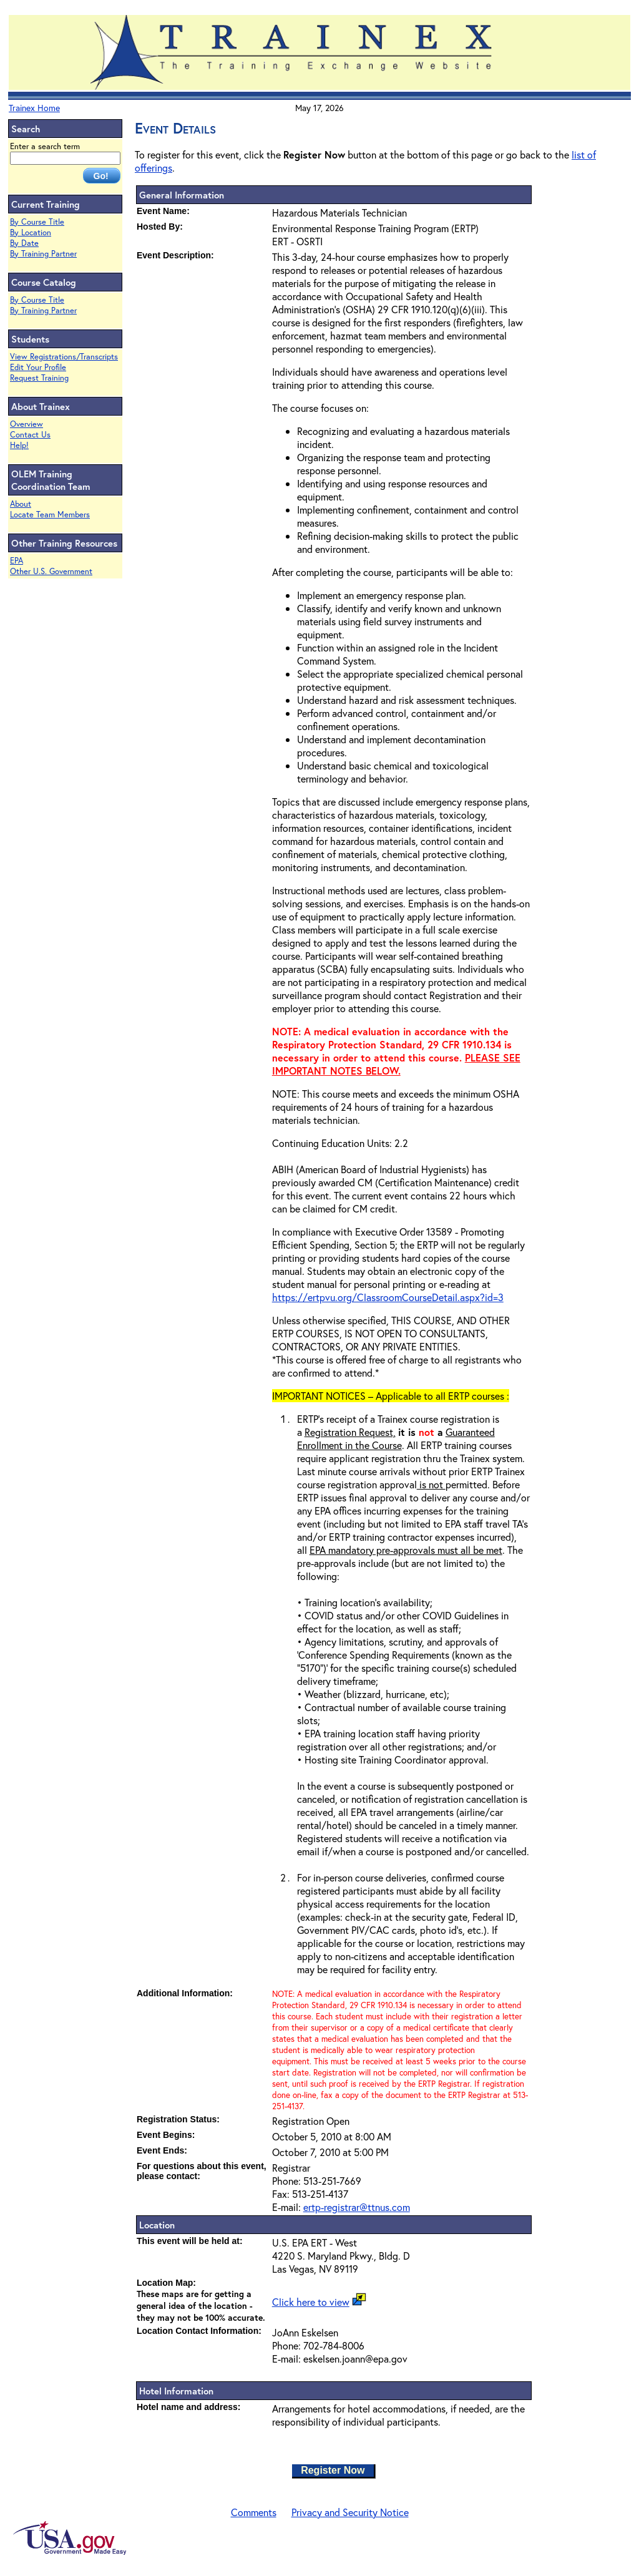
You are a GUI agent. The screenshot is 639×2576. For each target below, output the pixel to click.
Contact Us (30, 434)
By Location (30, 232)
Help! (19, 445)
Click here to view (310, 2301)
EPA (16, 560)
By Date (24, 243)
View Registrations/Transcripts (64, 356)
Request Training (39, 378)
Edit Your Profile (38, 367)
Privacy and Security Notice (350, 2512)
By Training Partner (43, 253)
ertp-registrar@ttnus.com (356, 2206)
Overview (26, 424)
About (20, 504)
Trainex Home (34, 108)
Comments (253, 2512)
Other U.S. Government (51, 571)
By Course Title (37, 222)
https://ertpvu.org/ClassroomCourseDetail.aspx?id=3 (388, 1297)
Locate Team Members (50, 514)
